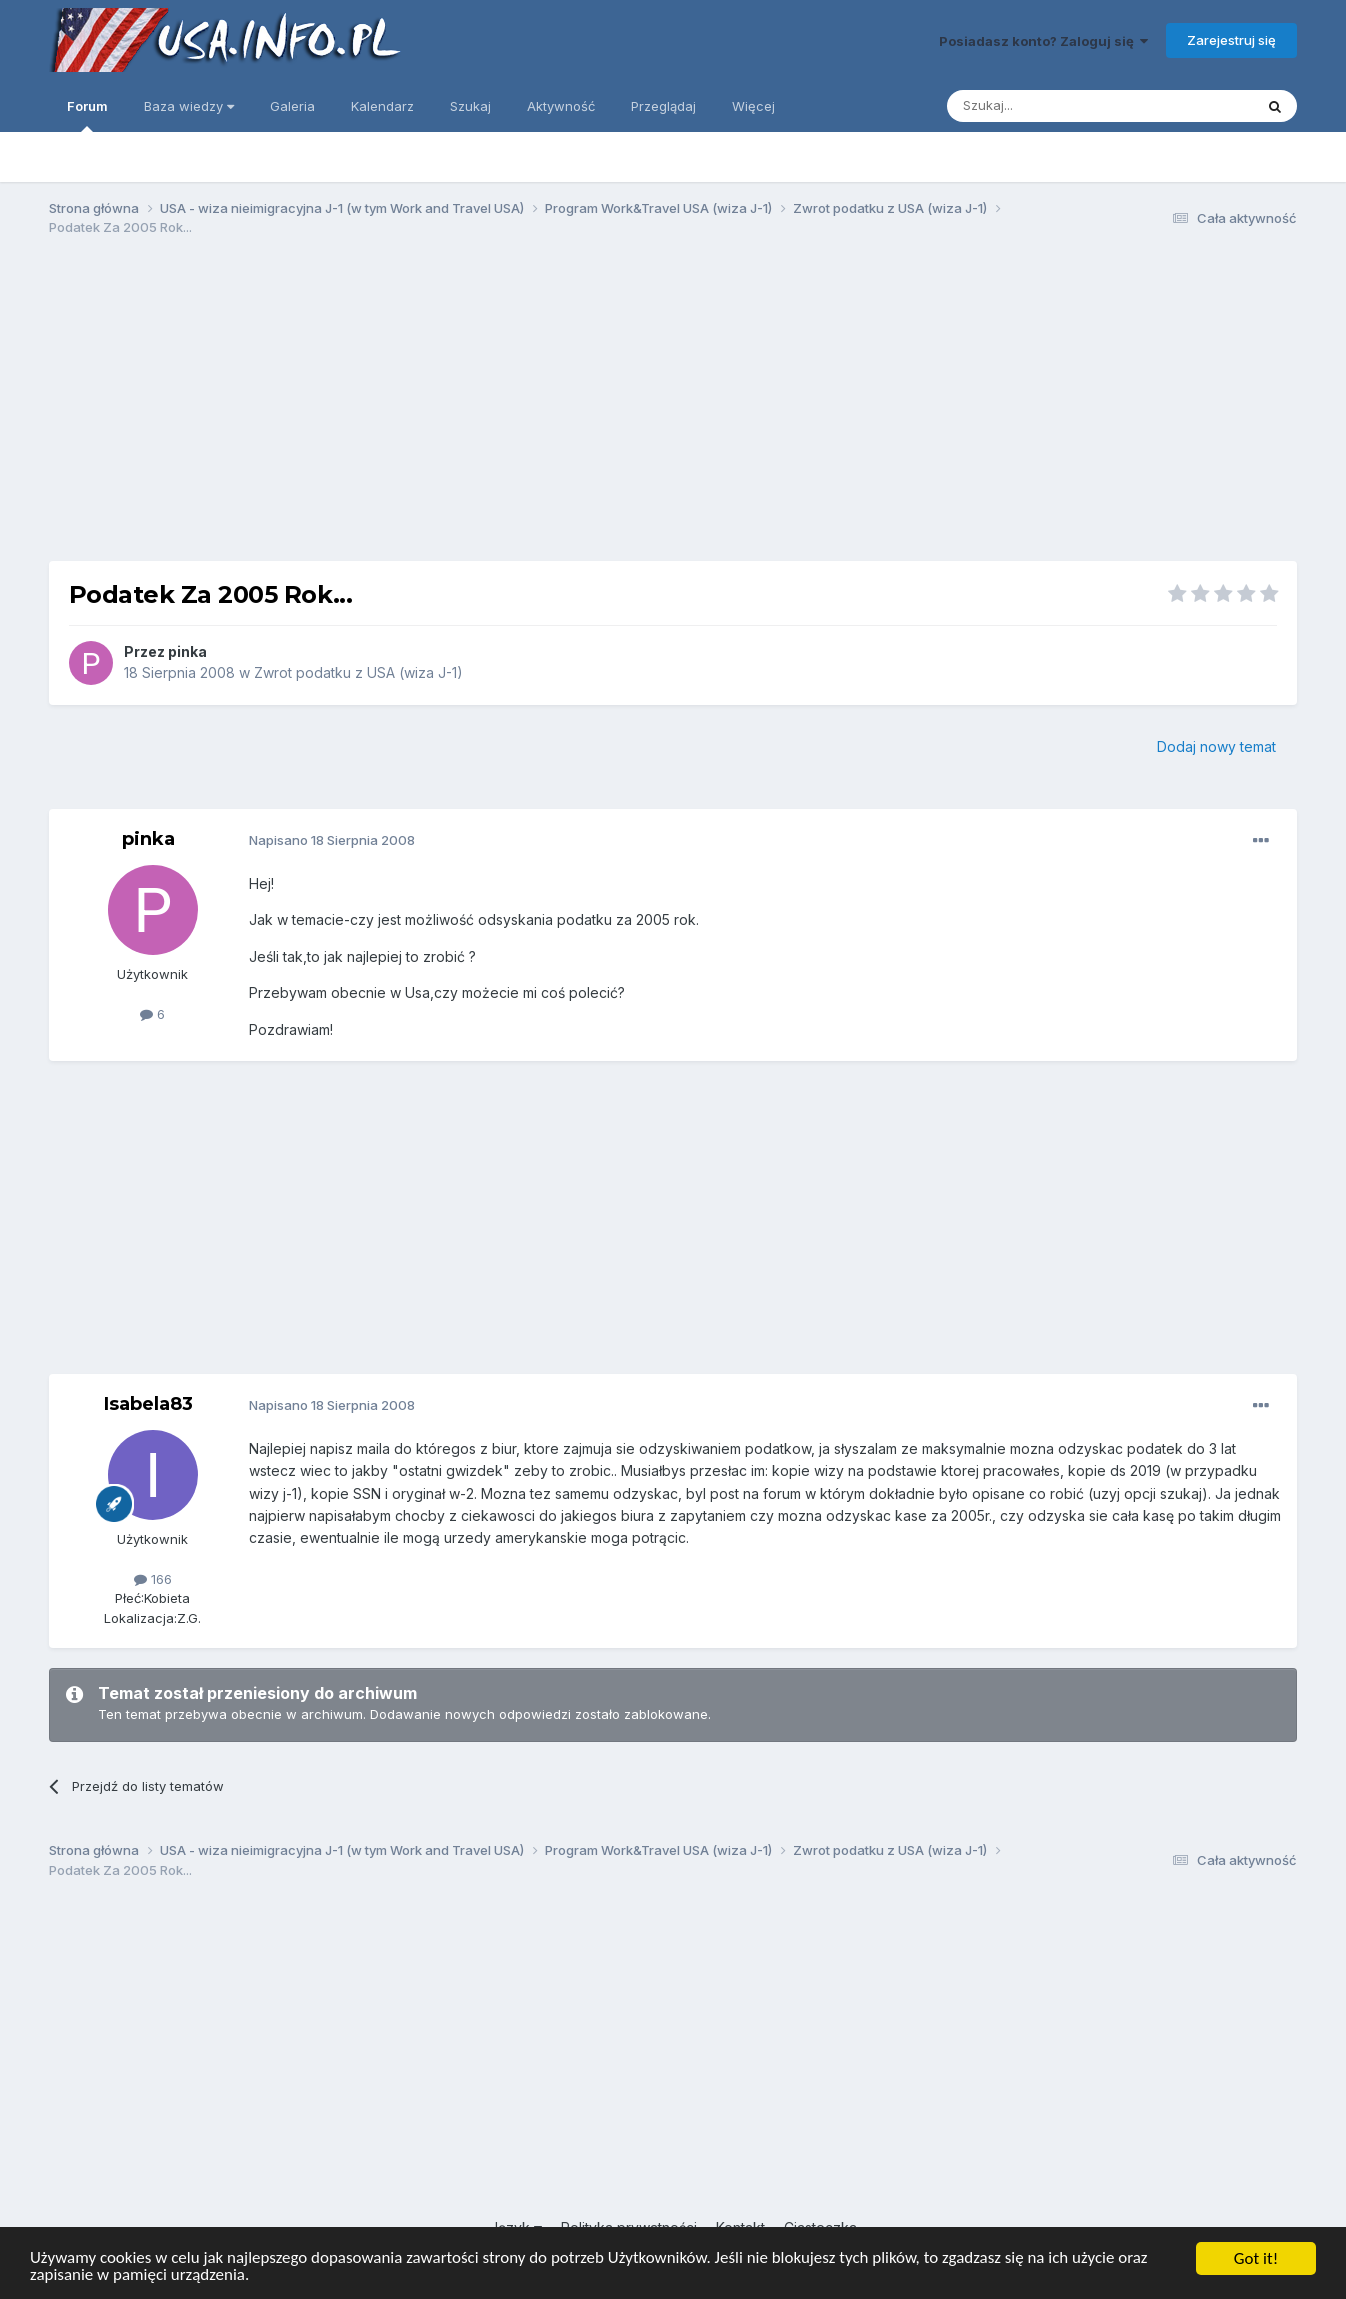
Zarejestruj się (1231, 40)
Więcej (753, 106)
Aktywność (561, 106)
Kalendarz (382, 106)
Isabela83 (148, 1404)
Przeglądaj (663, 106)
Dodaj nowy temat (1216, 746)
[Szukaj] (1050, 106)
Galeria (292, 106)
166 (153, 1579)
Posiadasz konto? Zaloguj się (1043, 41)
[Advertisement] (673, 408)
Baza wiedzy (189, 106)
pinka (187, 651)
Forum (87, 115)
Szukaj (470, 106)
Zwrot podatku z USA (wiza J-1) (358, 672)
